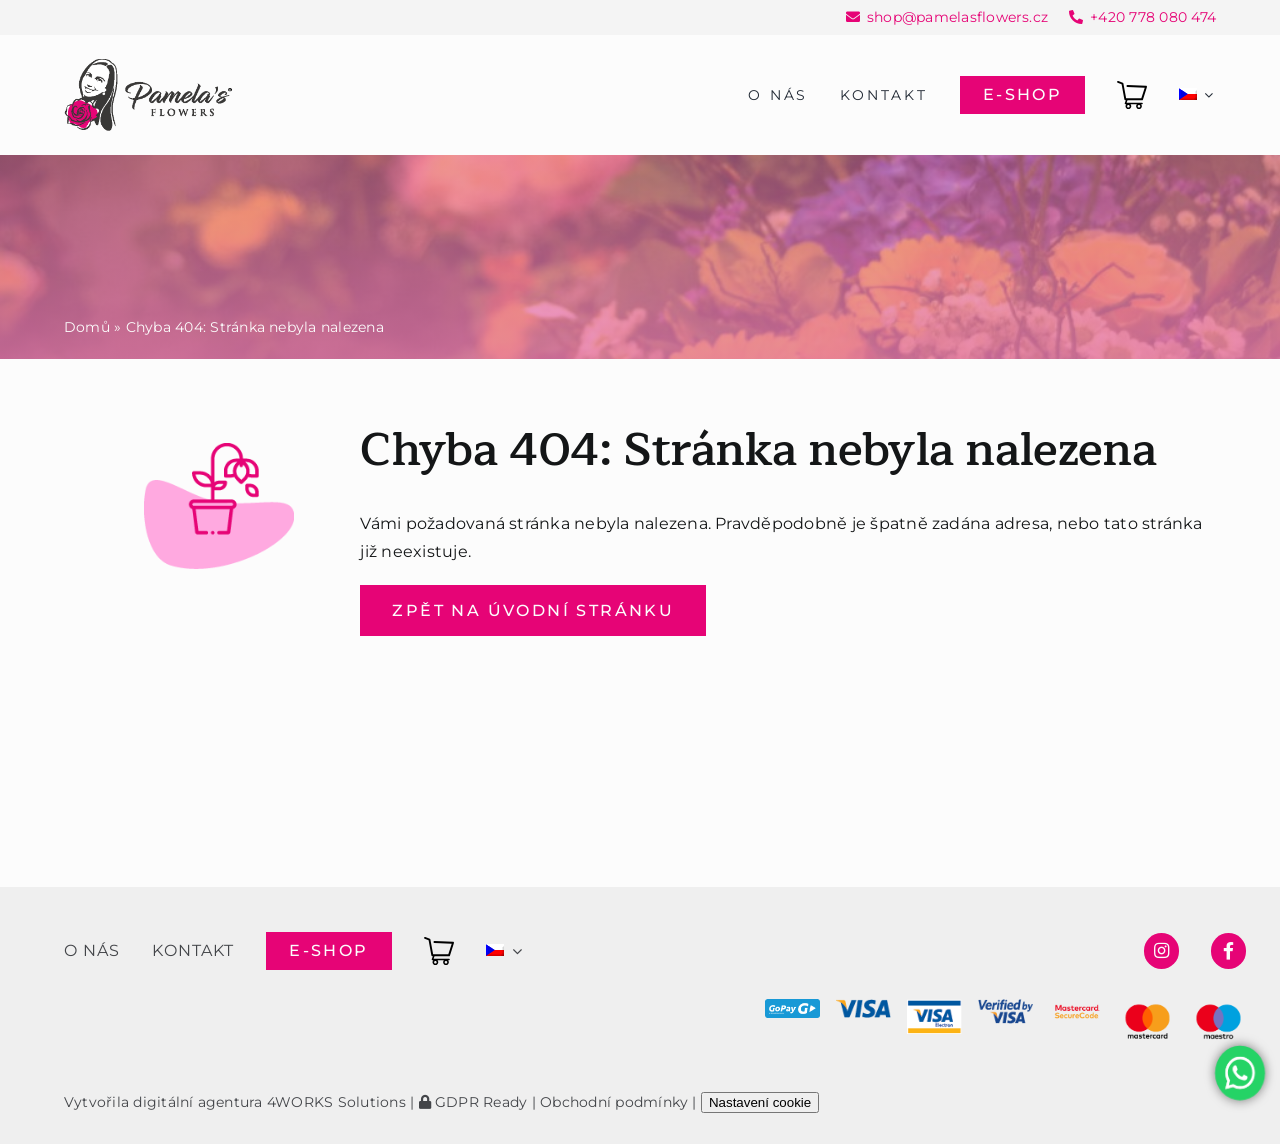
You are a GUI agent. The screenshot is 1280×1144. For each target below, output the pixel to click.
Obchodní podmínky (614, 1102)
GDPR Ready (473, 1102)
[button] (40, 1103)
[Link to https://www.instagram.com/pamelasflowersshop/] (1161, 950)
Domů (87, 327)
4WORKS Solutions (336, 1102)
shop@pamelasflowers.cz (957, 17)
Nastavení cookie (760, 1102)
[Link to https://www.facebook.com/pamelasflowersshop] (1228, 950)
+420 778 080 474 (1153, 17)
